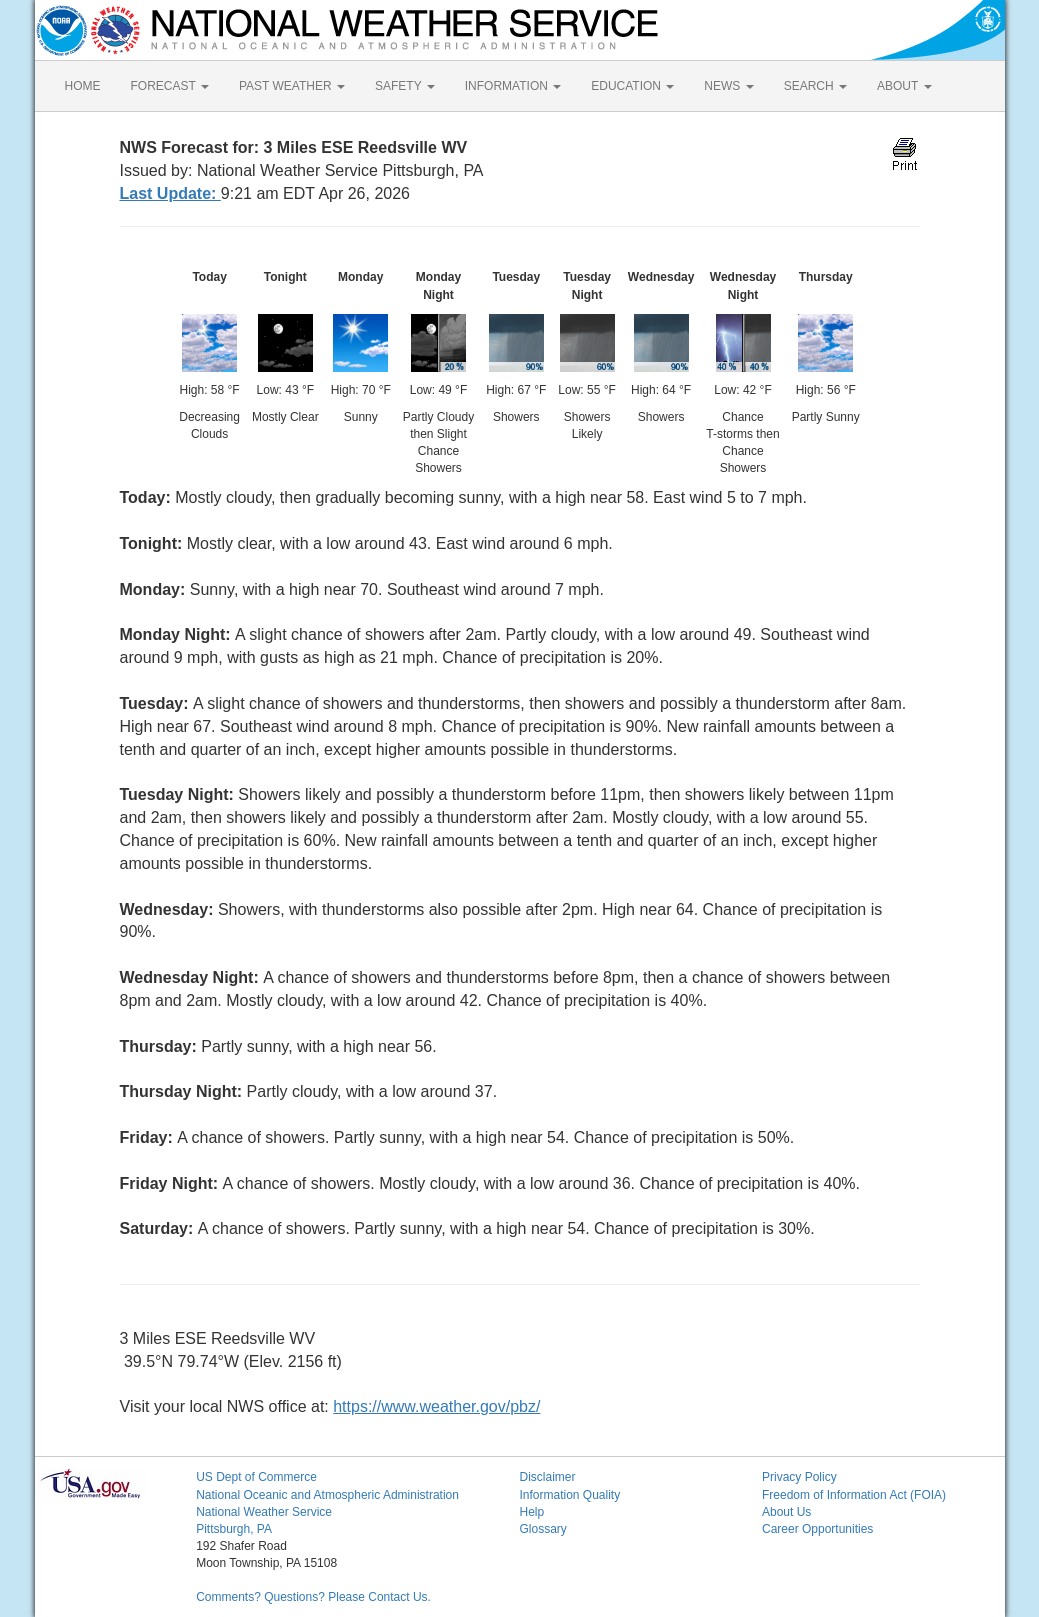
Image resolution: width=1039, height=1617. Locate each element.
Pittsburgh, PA (234, 1529)
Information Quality (569, 1495)
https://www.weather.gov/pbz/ (436, 1406)
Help (531, 1512)
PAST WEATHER (292, 86)
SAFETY (405, 86)
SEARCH (815, 86)
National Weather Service (264, 1512)
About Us (786, 1512)
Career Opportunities (817, 1529)
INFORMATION (513, 86)
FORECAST (170, 86)
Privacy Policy (799, 1477)
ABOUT (904, 86)
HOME (83, 86)
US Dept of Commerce (256, 1477)
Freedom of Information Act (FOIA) (854, 1495)
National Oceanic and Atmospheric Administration (327, 1495)
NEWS (728, 86)
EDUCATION (632, 86)
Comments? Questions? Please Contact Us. (313, 1597)
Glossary (542, 1529)
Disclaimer (547, 1477)
